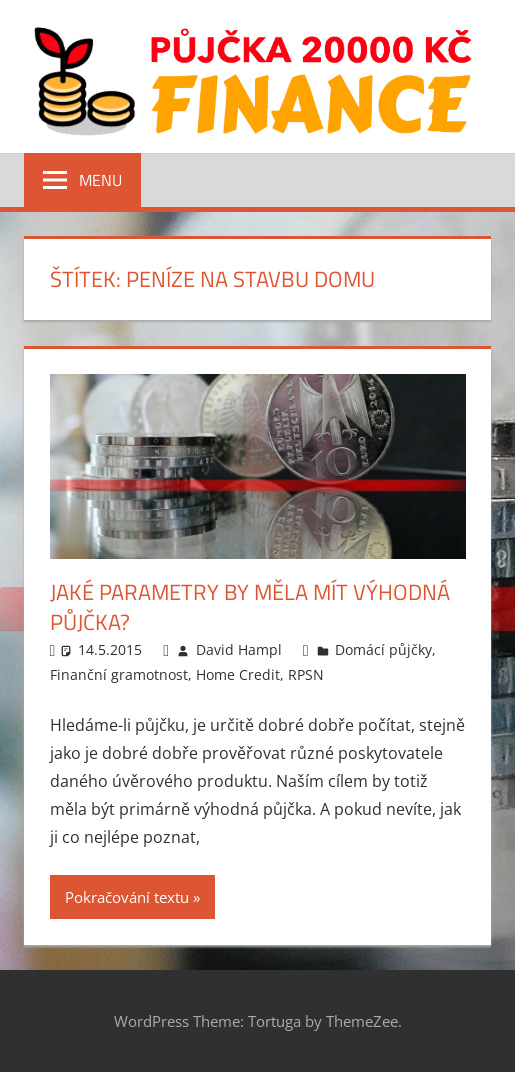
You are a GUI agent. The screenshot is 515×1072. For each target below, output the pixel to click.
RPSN (306, 674)
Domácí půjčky (383, 649)
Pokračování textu (127, 897)
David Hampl (239, 649)
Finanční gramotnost (119, 674)
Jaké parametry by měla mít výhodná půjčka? (250, 607)
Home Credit (238, 674)
